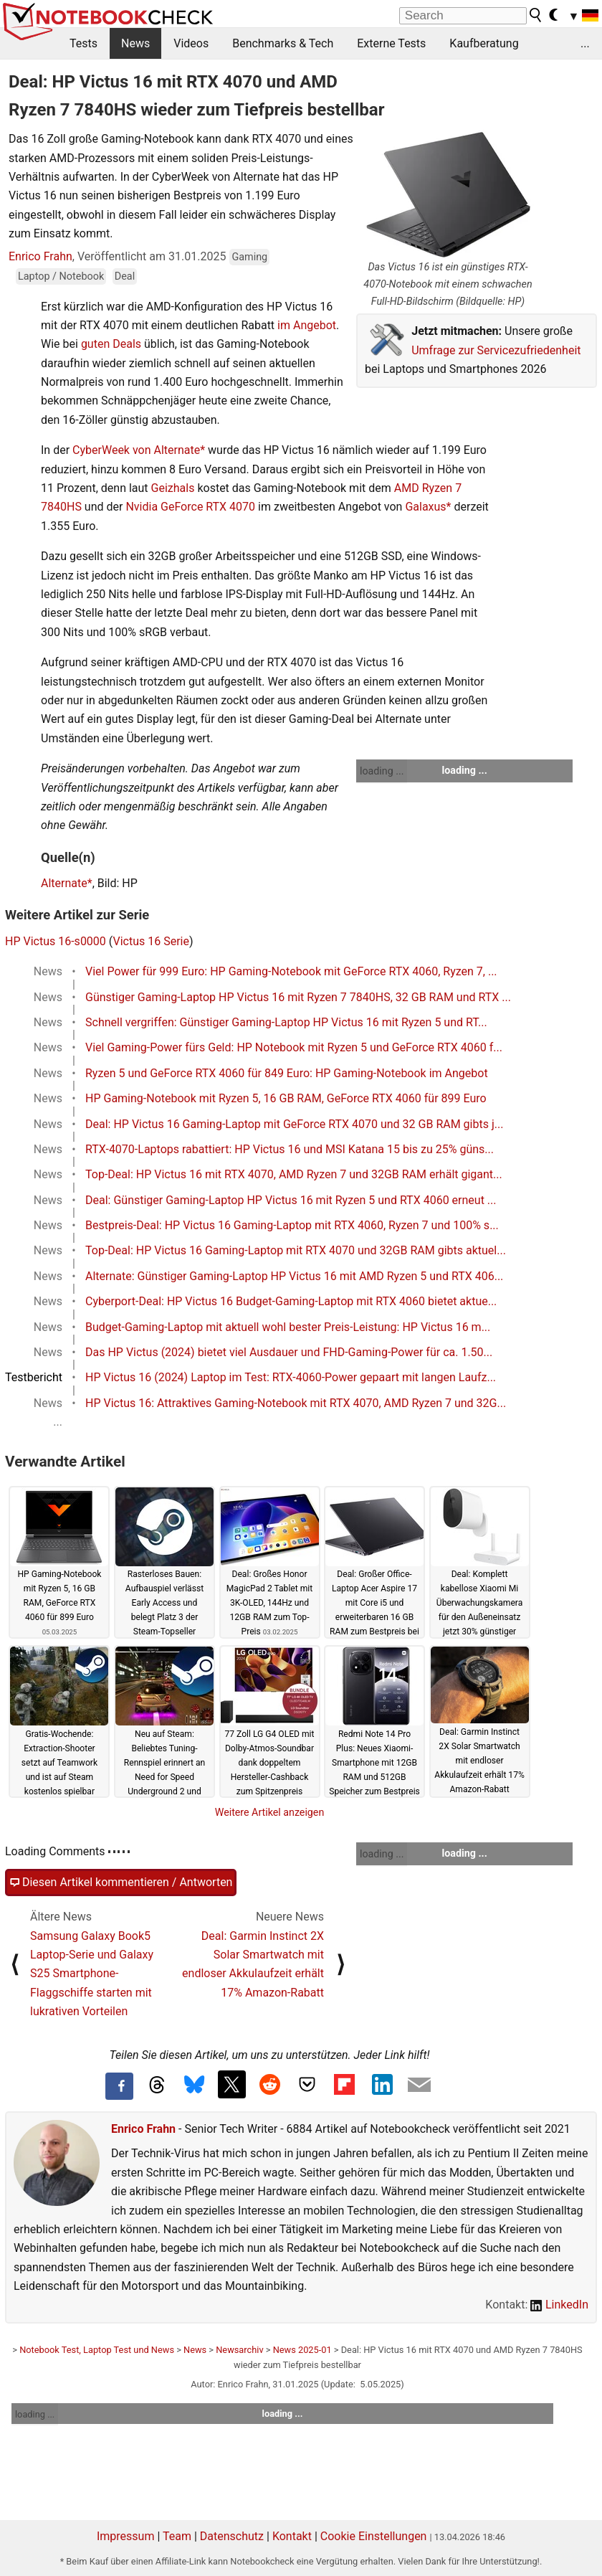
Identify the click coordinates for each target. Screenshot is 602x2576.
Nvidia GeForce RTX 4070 (190, 506)
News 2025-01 (302, 2349)
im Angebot (306, 325)
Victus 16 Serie (150, 941)
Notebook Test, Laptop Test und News (96, 2349)
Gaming (249, 257)
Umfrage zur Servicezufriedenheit (495, 350)
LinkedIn (559, 2304)
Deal (125, 276)
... (585, 43)
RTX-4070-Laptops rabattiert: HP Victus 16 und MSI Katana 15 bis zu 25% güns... (289, 1149)
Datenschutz (232, 2536)
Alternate (64, 883)
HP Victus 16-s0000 (55, 941)
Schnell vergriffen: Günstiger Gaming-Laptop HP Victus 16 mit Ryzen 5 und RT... (286, 1022)
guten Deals (111, 344)
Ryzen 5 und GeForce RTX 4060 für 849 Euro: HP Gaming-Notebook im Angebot (286, 1073)
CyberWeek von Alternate (136, 450)
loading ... (381, 771)
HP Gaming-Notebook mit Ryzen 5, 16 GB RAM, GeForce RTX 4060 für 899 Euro (286, 1098)
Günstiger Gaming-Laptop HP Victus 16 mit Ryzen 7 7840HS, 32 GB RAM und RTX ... (298, 997)
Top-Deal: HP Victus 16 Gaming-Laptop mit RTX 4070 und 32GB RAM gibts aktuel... (295, 1250)
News (135, 43)
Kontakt (292, 2536)
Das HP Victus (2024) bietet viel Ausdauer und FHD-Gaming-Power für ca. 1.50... (288, 1352)
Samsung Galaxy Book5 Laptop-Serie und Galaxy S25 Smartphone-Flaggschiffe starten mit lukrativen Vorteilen (91, 1974)
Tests (83, 43)
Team (177, 2536)
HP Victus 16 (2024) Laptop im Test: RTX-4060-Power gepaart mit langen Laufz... (290, 1377)
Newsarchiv (239, 2349)
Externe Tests (391, 43)
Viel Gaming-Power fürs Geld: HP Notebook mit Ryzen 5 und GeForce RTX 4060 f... (293, 1047)
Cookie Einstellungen (373, 2536)
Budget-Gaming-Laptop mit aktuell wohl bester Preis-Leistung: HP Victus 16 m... (287, 1327)
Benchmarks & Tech (282, 43)
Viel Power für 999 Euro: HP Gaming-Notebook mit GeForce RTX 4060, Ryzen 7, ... (291, 971)
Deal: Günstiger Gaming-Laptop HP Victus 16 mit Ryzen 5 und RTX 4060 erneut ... (291, 1200)
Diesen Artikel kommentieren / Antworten (120, 1882)
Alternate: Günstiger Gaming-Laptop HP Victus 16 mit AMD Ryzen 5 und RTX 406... (294, 1276)
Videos (191, 43)
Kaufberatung (483, 43)
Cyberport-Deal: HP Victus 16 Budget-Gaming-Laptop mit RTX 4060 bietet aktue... (291, 1301)
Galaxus (425, 506)
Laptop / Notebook (61, 276)
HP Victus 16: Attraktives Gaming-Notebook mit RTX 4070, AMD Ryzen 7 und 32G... (295, 1403)
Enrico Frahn (40, 256)
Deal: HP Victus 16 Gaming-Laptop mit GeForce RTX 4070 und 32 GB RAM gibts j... (294, 1124)
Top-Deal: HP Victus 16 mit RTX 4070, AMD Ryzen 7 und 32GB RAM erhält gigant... (293, 1174)
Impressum (126, 2536)
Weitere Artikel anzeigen (270, 1812)
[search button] (536, 15)
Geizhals (173, 488)
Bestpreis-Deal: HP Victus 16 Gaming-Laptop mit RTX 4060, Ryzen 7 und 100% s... (292, 1225)
